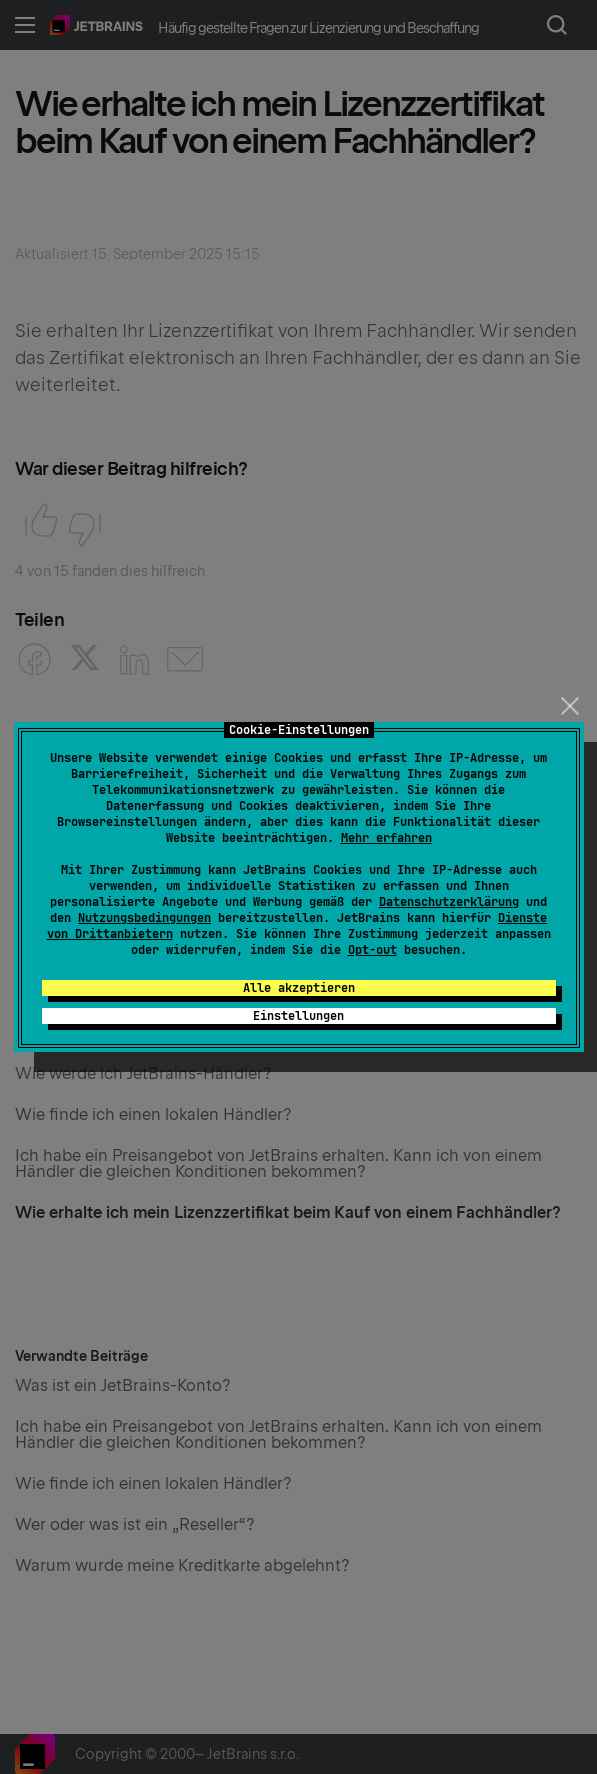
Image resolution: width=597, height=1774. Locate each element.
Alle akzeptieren (299, 988)
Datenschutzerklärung (449, 902)
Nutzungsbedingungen (144, 918)
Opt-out (372, 950)
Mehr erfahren (386, 838)
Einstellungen (298, 1016)
